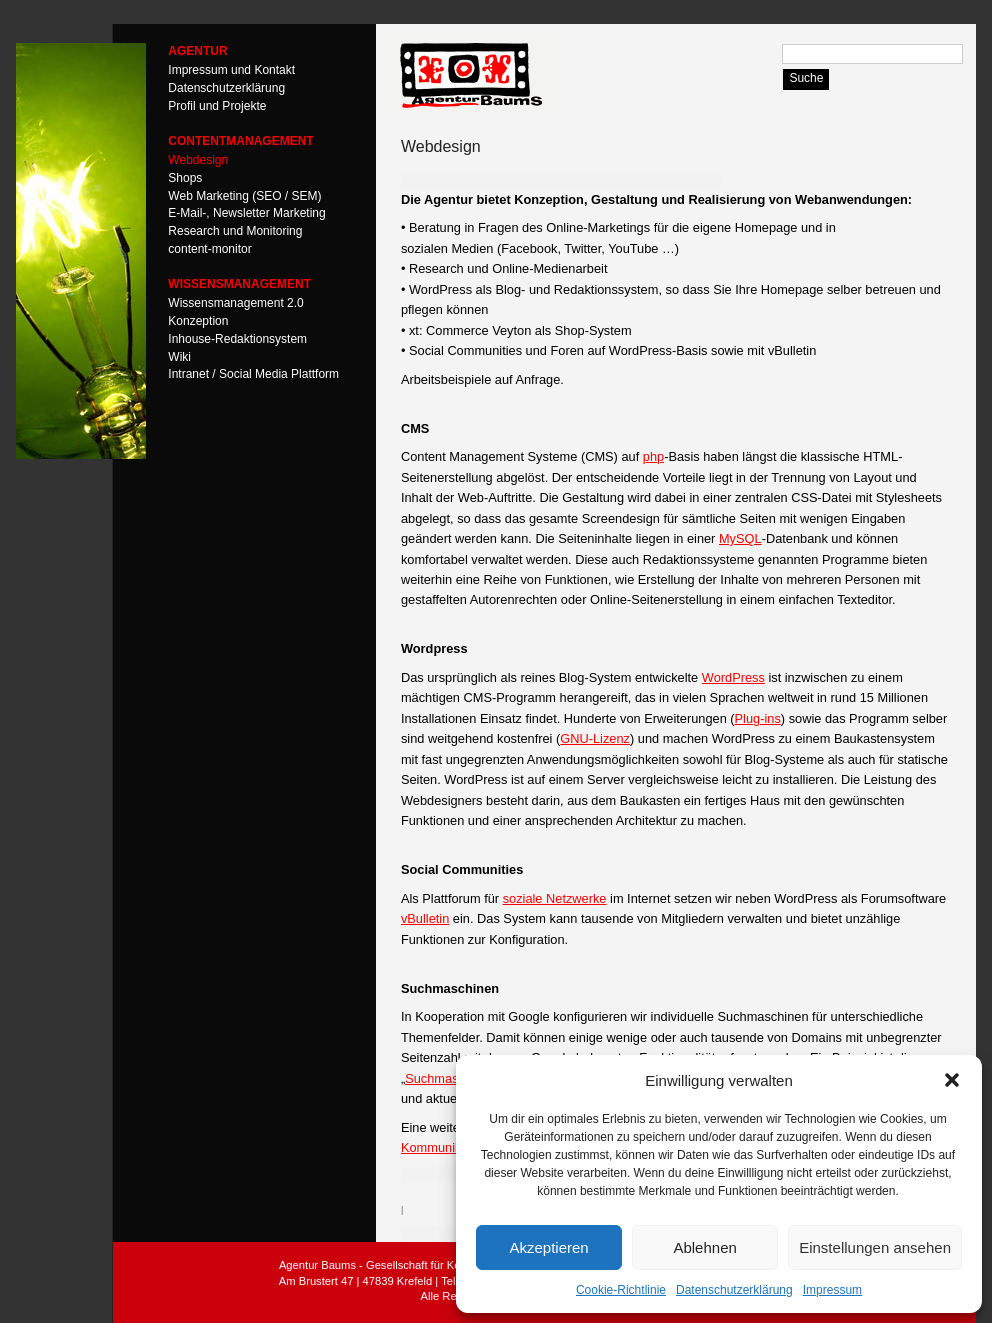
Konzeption (198, 321)
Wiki (179, 356)
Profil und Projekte (217, 105)
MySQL (740, 538)
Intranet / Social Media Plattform (253, 374)
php (653, 456)
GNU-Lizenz (595, 738)
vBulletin (425, 918)
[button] (952, 1080)
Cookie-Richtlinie (621, 1290)
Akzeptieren (548, 1247)
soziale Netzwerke (555, 898)
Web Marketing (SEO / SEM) (244, 195)
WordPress (733, 677)
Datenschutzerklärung (734, 1290)
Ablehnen (704, 1247)
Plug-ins (758, 718)
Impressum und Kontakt (231, 70)
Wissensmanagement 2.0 (235, 303)
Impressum (832, 1290)
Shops (185, 177)
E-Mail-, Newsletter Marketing (246, 213)
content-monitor (209, 249)
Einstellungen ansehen (875, 1247)
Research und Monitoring (235, 231)
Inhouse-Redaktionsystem (237, 338)
